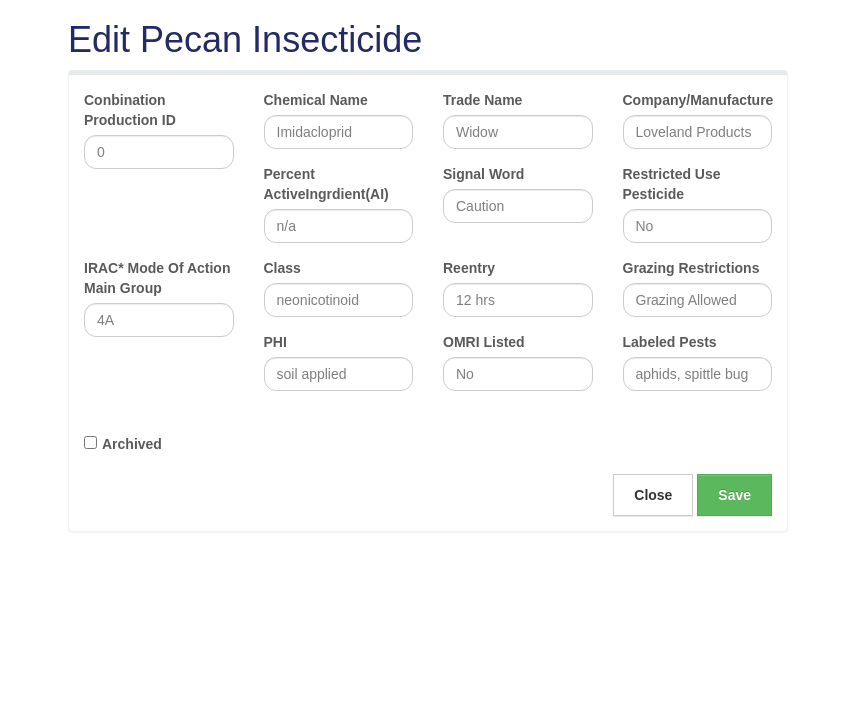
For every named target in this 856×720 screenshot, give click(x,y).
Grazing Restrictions (691, 268)
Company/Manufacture (698, 100)
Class (282, 268)
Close (653, 495)
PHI (275, 342)
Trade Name (482, 100)
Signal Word (483, 174)
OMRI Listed (484, 342)
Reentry (469, 268)
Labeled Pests (670, 342)
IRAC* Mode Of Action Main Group (157, 278)
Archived (132, 444)
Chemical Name (316, 100)
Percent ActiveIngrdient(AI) (326, 184)
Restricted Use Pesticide (672, 184)
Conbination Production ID (130, 110)
